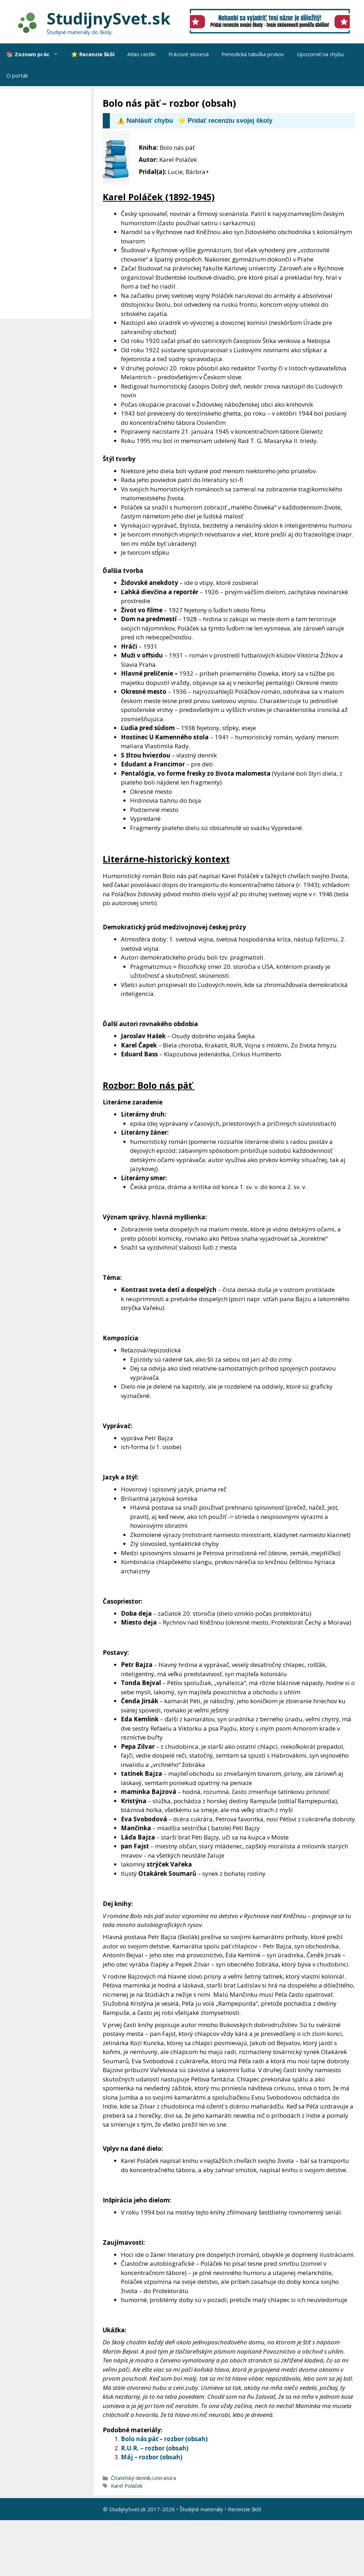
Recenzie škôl (244, 2509)
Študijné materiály (201, 2509)
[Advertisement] (47, 204)
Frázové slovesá (188, 54)
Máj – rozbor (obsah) (151, 2457)
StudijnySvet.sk (109, 18)
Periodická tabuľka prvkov (252, 54)
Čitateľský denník (131, 2478)
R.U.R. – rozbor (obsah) (154, 2448)
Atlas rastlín (141, 54)
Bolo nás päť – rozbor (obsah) (164, 2439)
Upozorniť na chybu (320, 54)
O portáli (17, 75)
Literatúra (164, 2478)
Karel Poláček (127, 2485)
